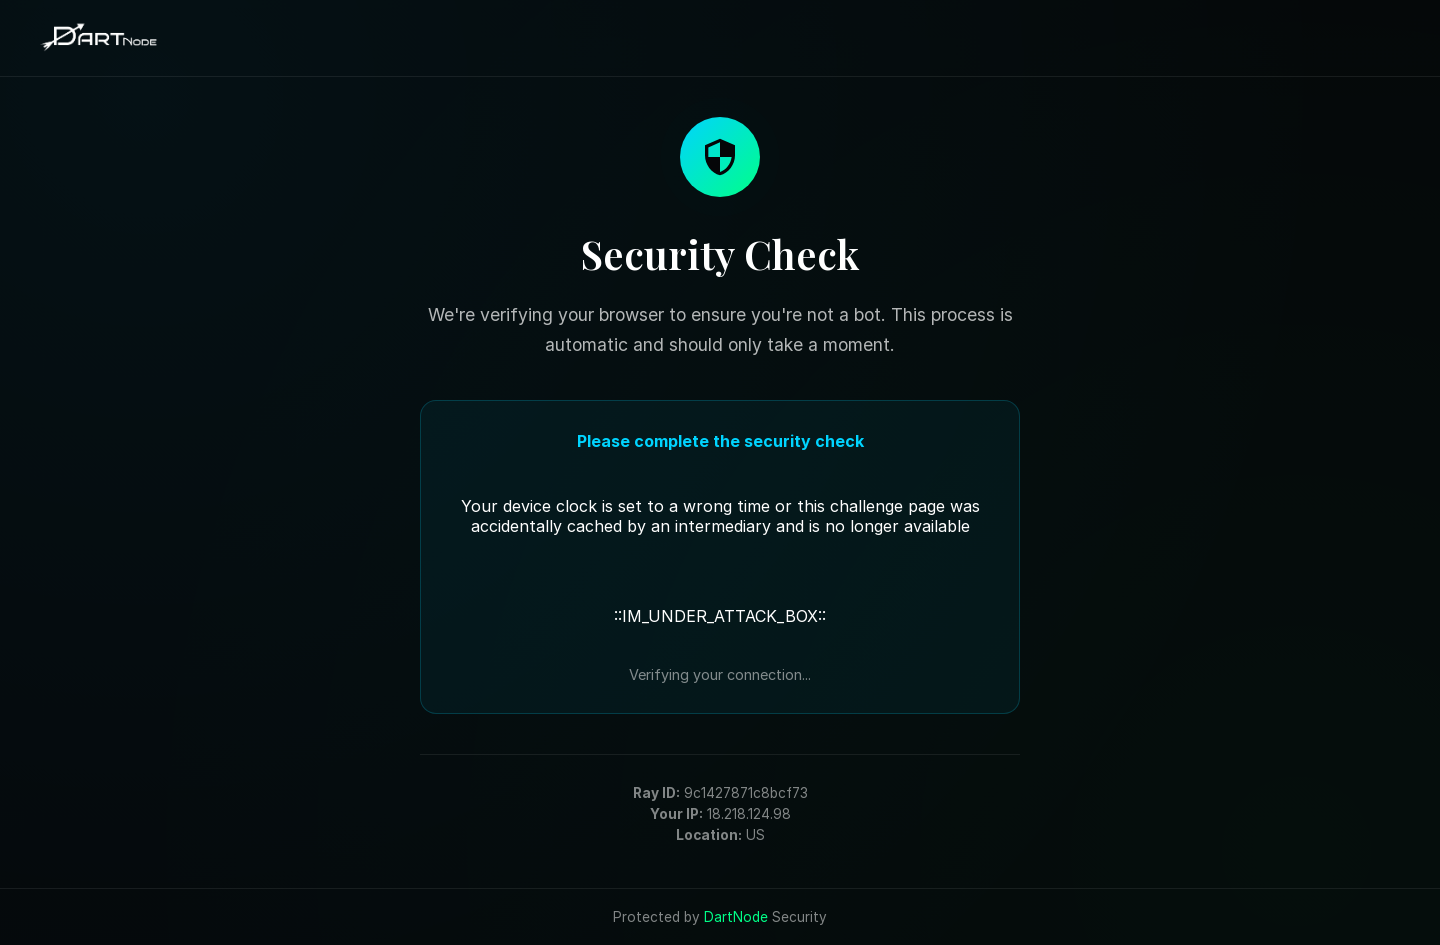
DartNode (736, 917)
